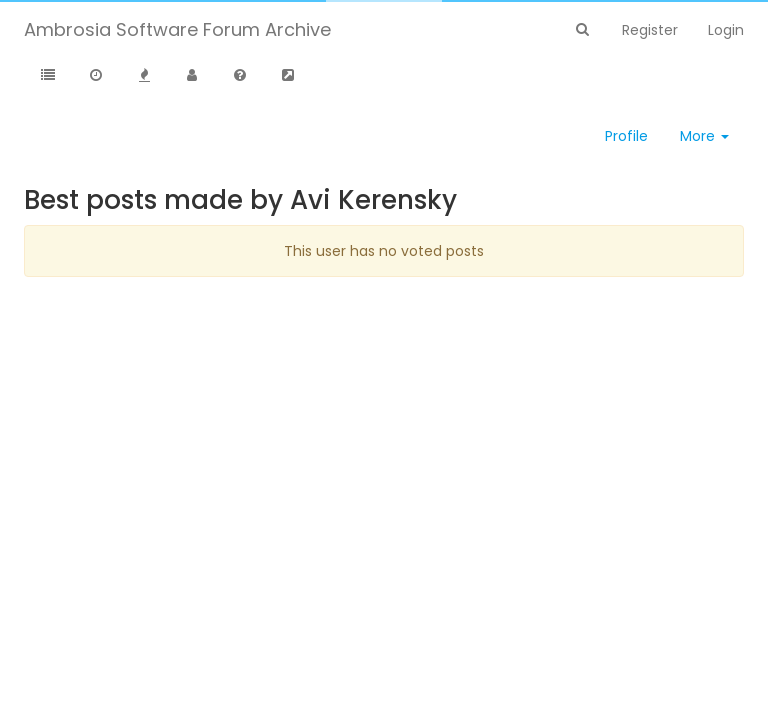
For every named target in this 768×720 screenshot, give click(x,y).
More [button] (704, 136)
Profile (626, 136)
